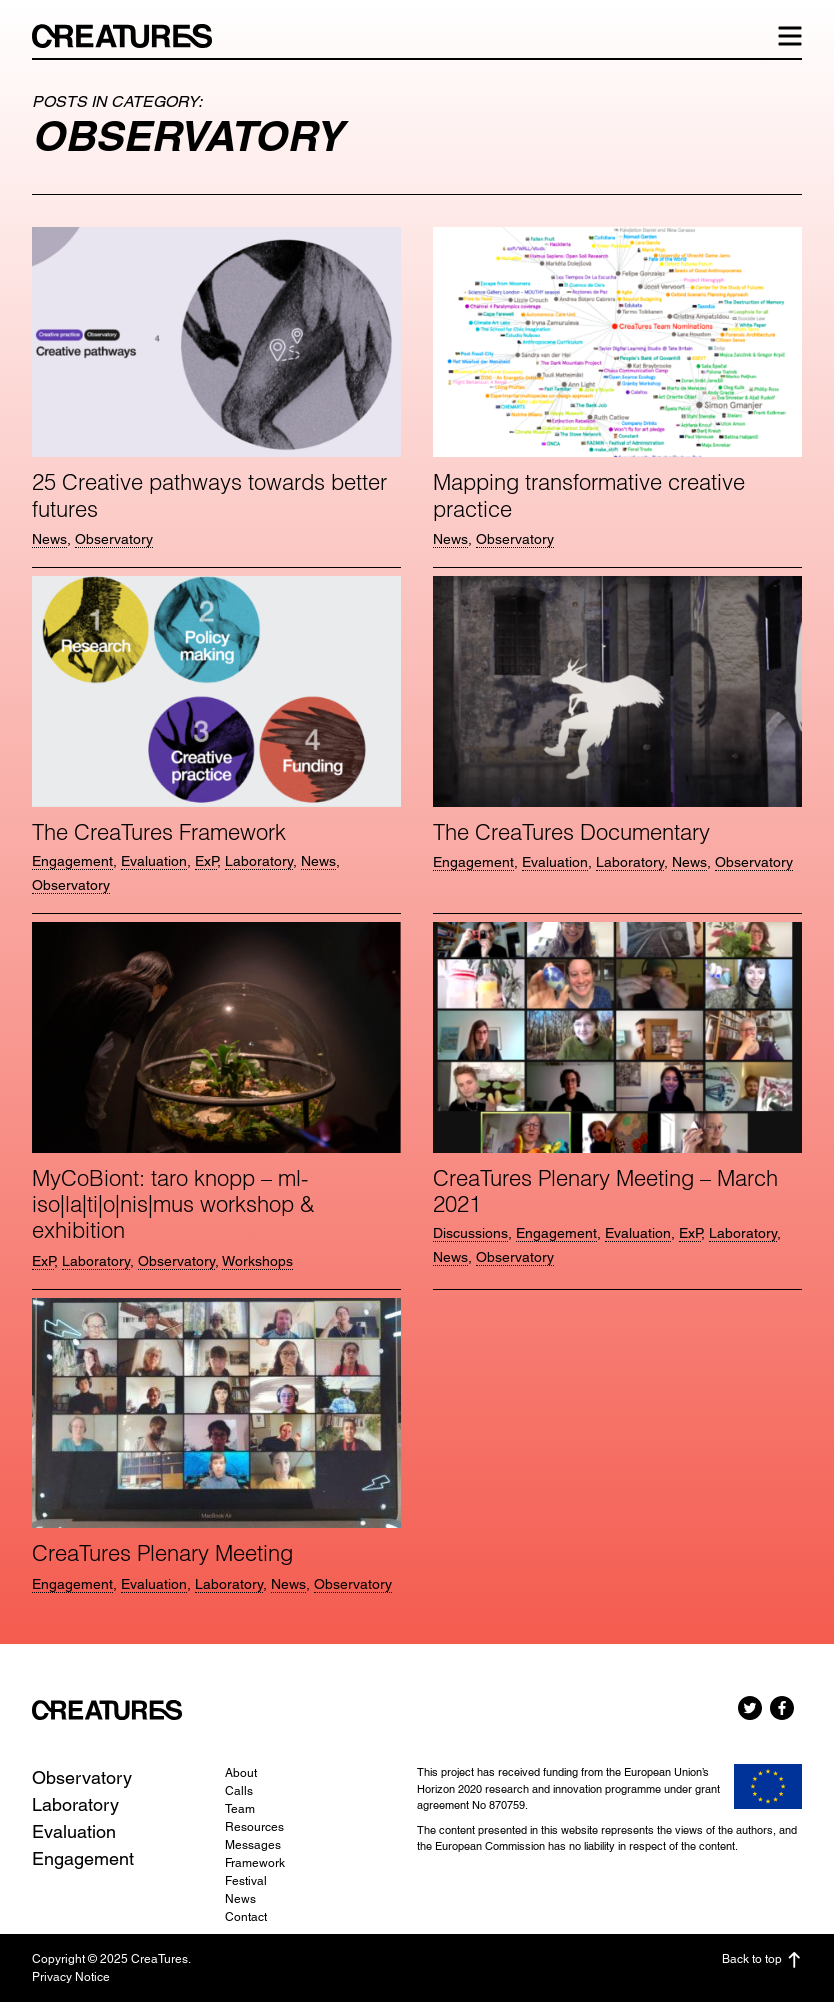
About (241, 1773)
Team (240, 1809)
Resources (254, 1827)
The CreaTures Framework (159, 832)
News (49, 539)
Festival (246, 1881)
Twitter (750, 1708)
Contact (246, 1917)
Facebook (782, 1708)
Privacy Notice (71, 1977)
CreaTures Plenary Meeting (162, 1553)
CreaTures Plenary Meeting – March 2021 (605, 1191)
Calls (239, 1791)
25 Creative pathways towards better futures (209, 495)
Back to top (762, 1960)
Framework (255, 1863)
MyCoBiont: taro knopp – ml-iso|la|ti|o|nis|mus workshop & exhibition (173, 1204)
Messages (253, 1845)
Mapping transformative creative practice (589, 495)
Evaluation (154, 861)
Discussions (470, 1233)
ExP (206, 861)
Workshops (257, 1261)
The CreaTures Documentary (571, 832)
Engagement (72, 861)
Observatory (114, 539)
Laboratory (259, 861)
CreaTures (132, 36)
